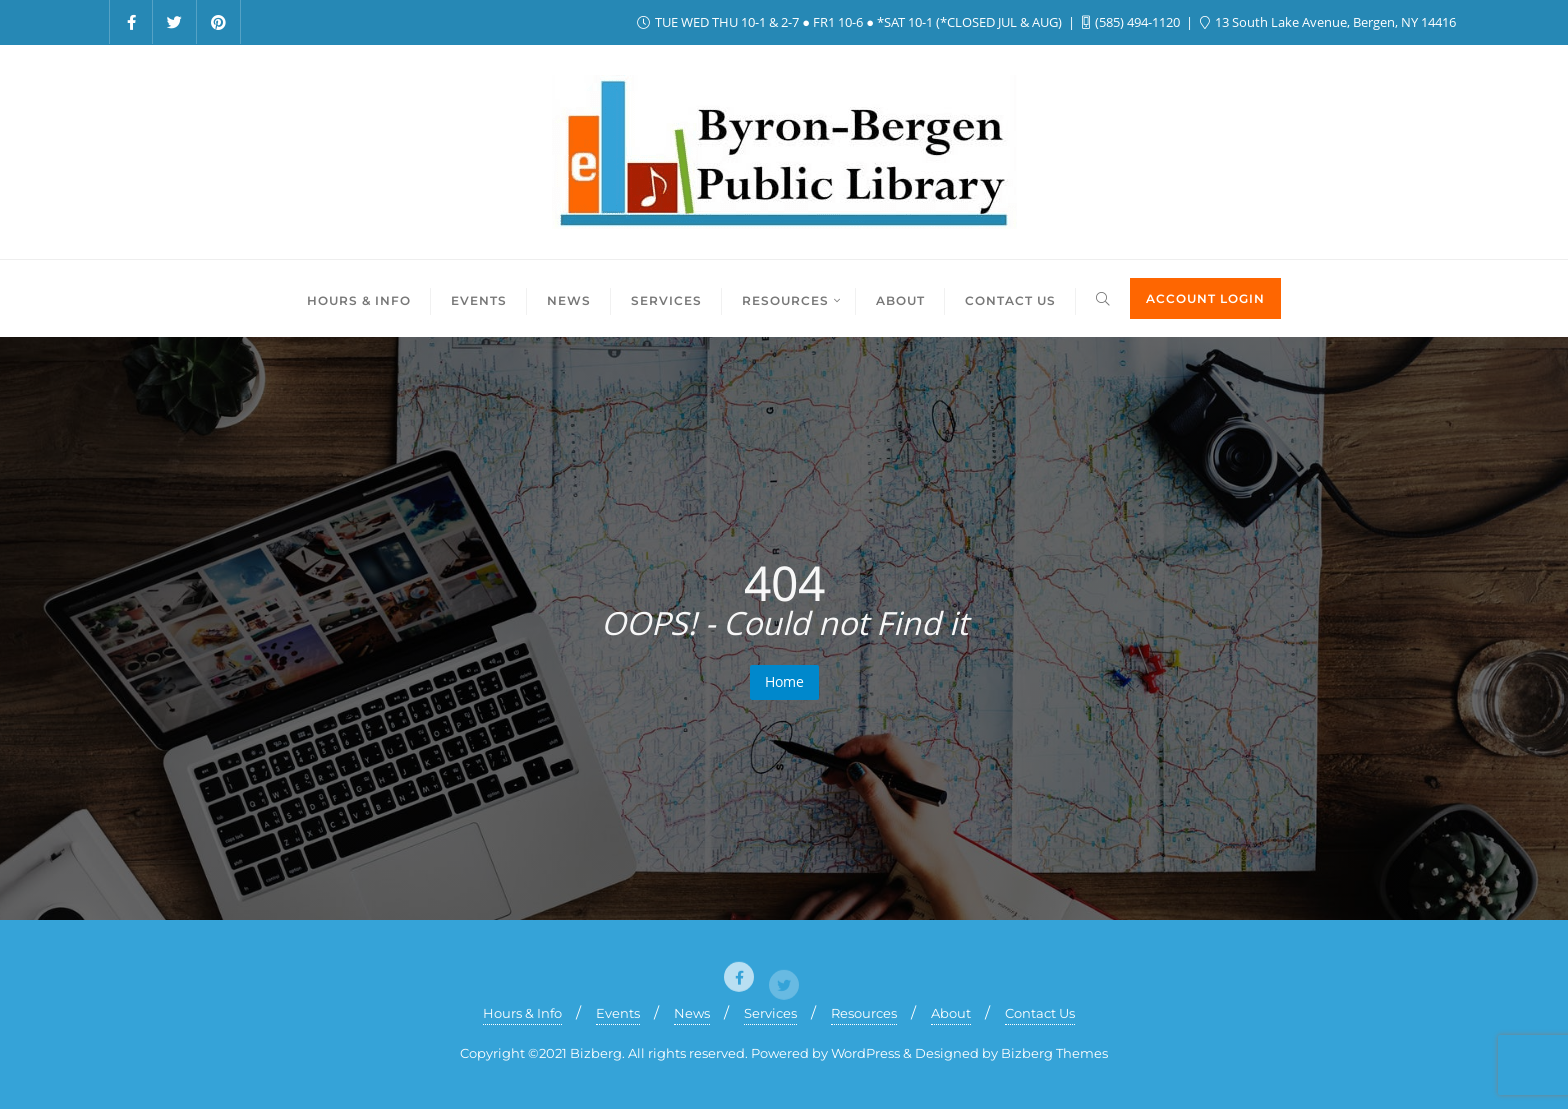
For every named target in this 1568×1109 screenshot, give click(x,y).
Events (618, 1013)
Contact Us (1040, 1013)
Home (784, 681)
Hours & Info (522, 1013)
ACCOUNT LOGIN (1205, 298)
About (951, 1013)
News (692, 1013)
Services (770, 1013)
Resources (864, 1013)
